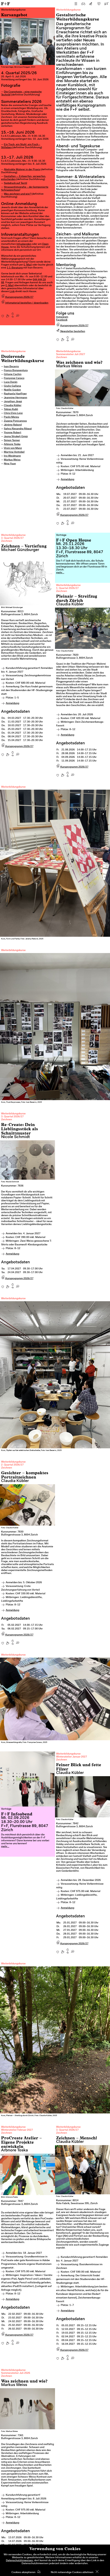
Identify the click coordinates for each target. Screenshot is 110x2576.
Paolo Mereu (11, 417)
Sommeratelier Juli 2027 (70, 354)
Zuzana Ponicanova (15, 421)
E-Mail (28, 265)
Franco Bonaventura (16, 370)
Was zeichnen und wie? (17, 194)
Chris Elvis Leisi (13, 413)
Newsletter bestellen (70, 331)
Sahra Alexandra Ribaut (18, 429)
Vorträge (61, 535)
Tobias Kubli (11, 409)
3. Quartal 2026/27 (12, 538)
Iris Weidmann (12, 456)
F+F (5, 3)
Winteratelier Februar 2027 (17, 2130)
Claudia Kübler (12, 405)
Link (12, 291)
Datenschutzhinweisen (19, 2560)
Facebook (61, 320)
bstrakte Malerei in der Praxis (23, 169)
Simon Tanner (12, 440)
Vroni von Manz (13, 448)
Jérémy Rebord (13, 425)
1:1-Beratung (15, 268)
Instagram (62, 317)
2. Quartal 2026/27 (12, 1465)
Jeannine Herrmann (15, 397)
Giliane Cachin (12, 374)
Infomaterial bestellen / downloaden (24, 303)
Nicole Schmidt (15, 1137)
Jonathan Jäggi (13, 401)
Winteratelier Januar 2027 (71, 1757)
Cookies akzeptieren (23, 2572)
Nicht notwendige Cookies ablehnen (72, 2572)
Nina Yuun (10, 464)
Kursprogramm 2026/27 (17, 297)
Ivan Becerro (11, 366)
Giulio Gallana (12, 386)
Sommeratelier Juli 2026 (15, 2373)
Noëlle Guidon (12, 390)
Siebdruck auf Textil (15, 183)
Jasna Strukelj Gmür (16, 436)
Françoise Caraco (14, 378)
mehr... (60, 573)
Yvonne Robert (12, 432)
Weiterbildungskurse (13, 351)
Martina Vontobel (14, 452)
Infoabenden (23, 244)
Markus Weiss (12, 460)
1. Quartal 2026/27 (67, 588)
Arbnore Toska (12, 444)
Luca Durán (10, 382)
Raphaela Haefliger (15, 394)
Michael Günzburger (20, 550)
